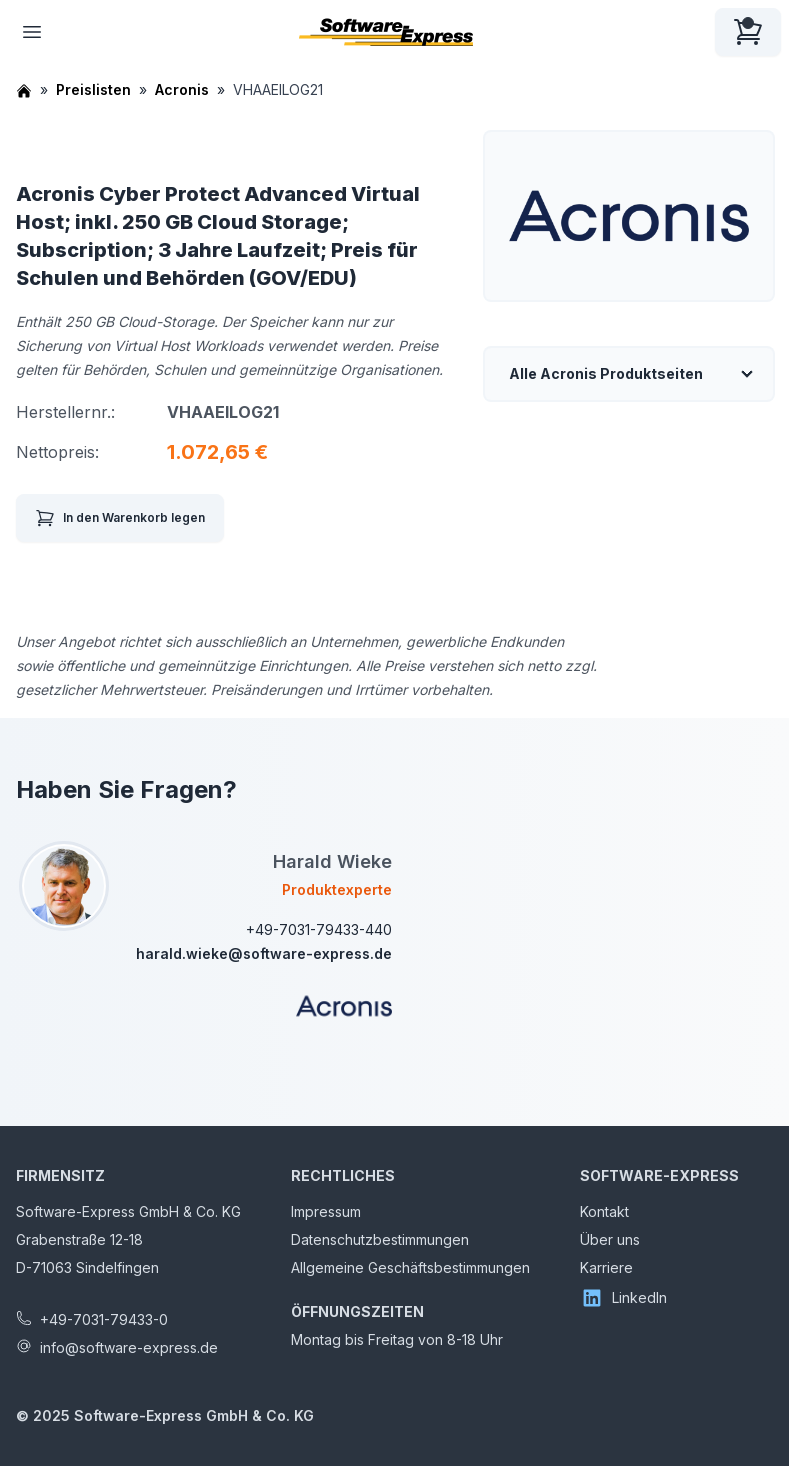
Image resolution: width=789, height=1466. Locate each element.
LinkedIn (623, 1298)
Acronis (182, 89)
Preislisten (93, 89)
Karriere (606, 1267)
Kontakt (604, 1211)
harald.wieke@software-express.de (264, 953)
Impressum (326, 1211)
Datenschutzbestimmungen (380, 1239)
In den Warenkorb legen (120, 518)
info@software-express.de (129, 1347)
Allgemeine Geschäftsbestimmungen (410, 1267)
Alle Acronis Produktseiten (606, 373)
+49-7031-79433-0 (104, 1319)
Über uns (610, 1239)
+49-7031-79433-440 (319, 929)
